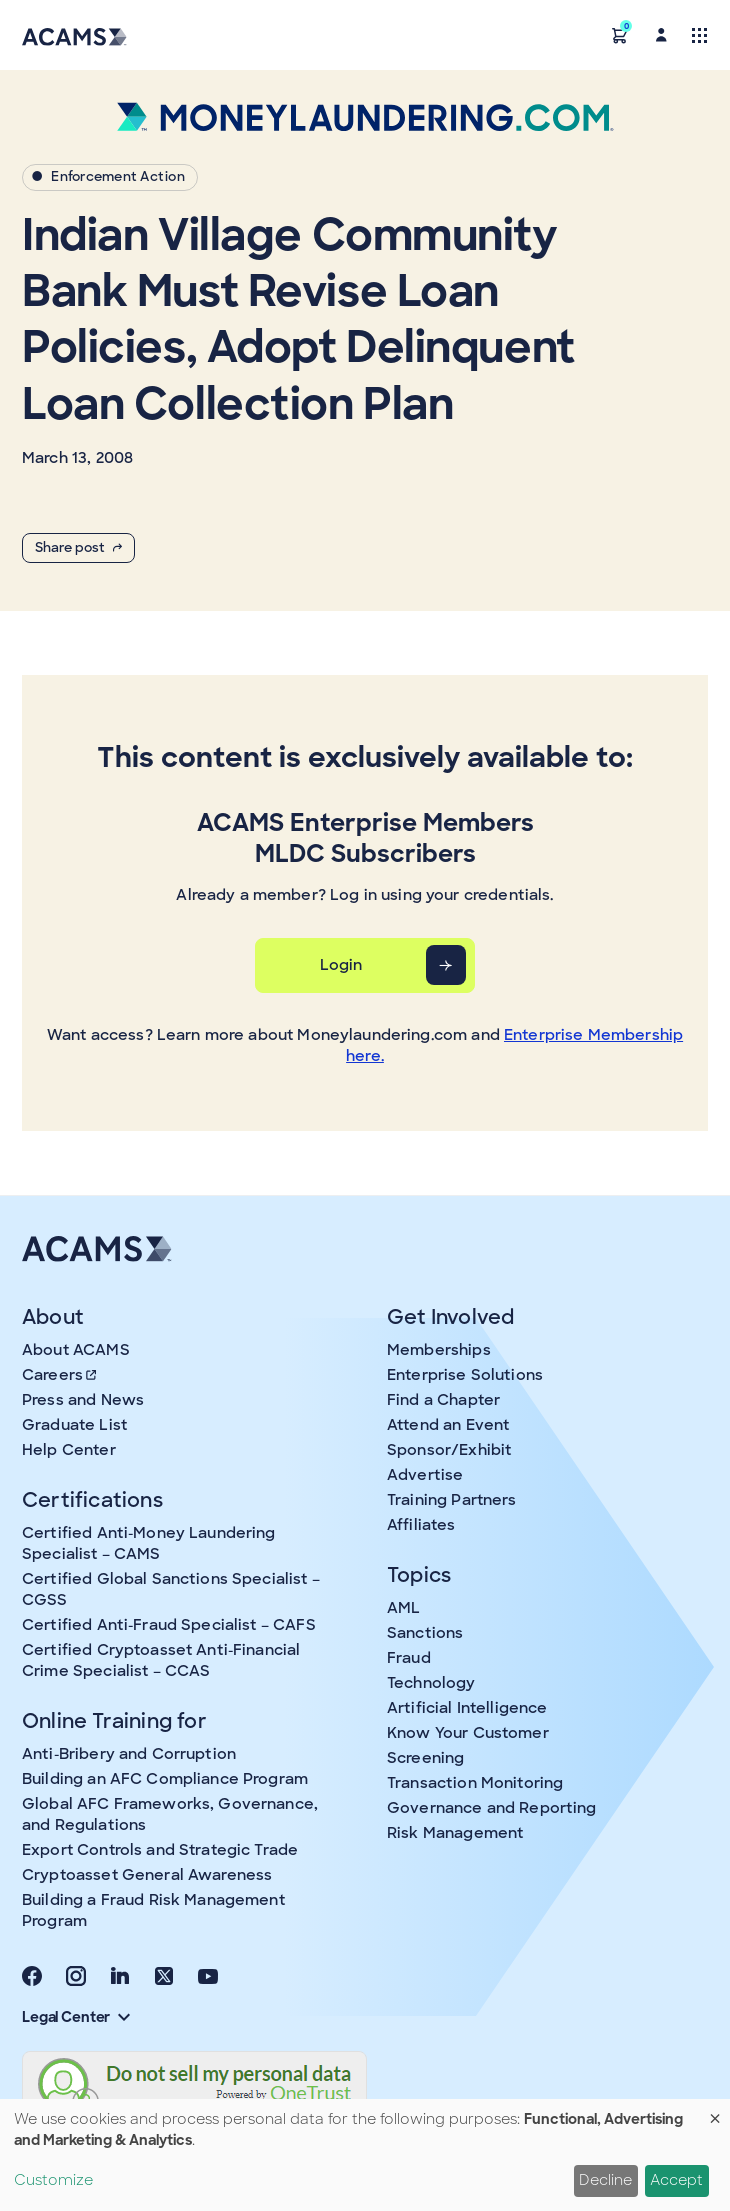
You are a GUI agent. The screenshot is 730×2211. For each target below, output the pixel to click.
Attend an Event (448, 1425)
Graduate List (74, 1425)
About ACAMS (76, 1350)
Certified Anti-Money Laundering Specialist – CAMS (149, 1543)
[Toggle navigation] (699, 34)
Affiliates (421, 1525)
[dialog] (365, 2155)
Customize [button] (53, 2180)
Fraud (409, 1658)
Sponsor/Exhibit (449, 1450)
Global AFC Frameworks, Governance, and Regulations (170, 1814)
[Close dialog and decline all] (715, 2111)
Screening (425, 1758)
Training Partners (452, 1500)
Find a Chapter (443, 1400)
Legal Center (76, 2017)
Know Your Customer (468, 1733)
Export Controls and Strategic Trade (160, 1850)
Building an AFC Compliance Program (165, 1779)
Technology (431, 1683)
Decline (605, 2180)
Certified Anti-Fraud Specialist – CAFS (169, 1625)
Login (341, 965)
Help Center (69, 1450)
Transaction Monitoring (475, 1783)
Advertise (425, 1475)
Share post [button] (78, 547)
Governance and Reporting (492, 1808)
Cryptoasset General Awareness (147, 1875)
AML (403, 1608)
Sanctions (425, 1633)
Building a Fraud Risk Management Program (153, 1910)
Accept (676, 2180)
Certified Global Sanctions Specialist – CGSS (171, 1589)
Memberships (439, 1350)
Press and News (83, 1400)
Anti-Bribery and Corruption (129, 1754)
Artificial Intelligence (467, 1708)
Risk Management (455, 1833)
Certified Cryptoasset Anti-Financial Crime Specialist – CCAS (161, 1660)
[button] (620, 34)
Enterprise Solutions (465, 1375)
